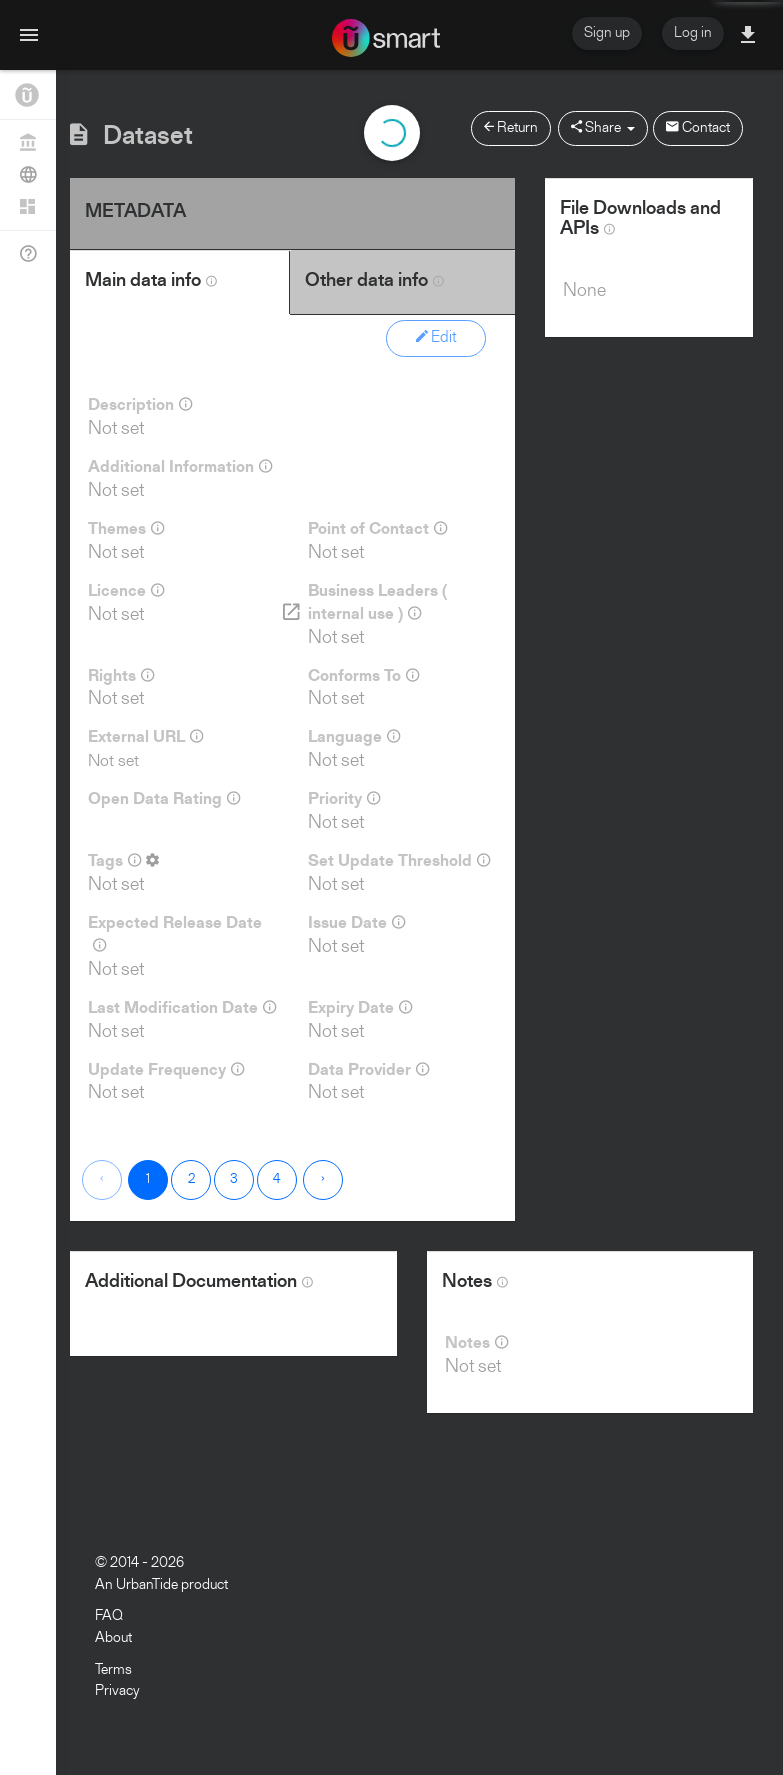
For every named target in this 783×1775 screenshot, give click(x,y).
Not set (113, 761)
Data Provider (368, 1070)
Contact (698, 127)
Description (140, 405)
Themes (126, 529)
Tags (123, 861)
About (113, 1638)
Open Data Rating (164, 799)
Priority (344, 799)
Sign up (607, 33)
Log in (693, 33)
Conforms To (363, 676)
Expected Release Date (175, 934)
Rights (121, 676)
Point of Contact (377, 529)
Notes (476, 1343)
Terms (113, 1670)
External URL (145, 737)
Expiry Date (360, 1008)
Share (603, 127)
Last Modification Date (182, 1008)
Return (511, 127)
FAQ (109, 1616)
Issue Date (356, 923)
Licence (126, 591)
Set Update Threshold (399, 861)
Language (354, 737)
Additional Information (180, 467)
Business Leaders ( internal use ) (377, 603)
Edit (436, 337)
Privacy (117, 1691)
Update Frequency (166, 1070)
